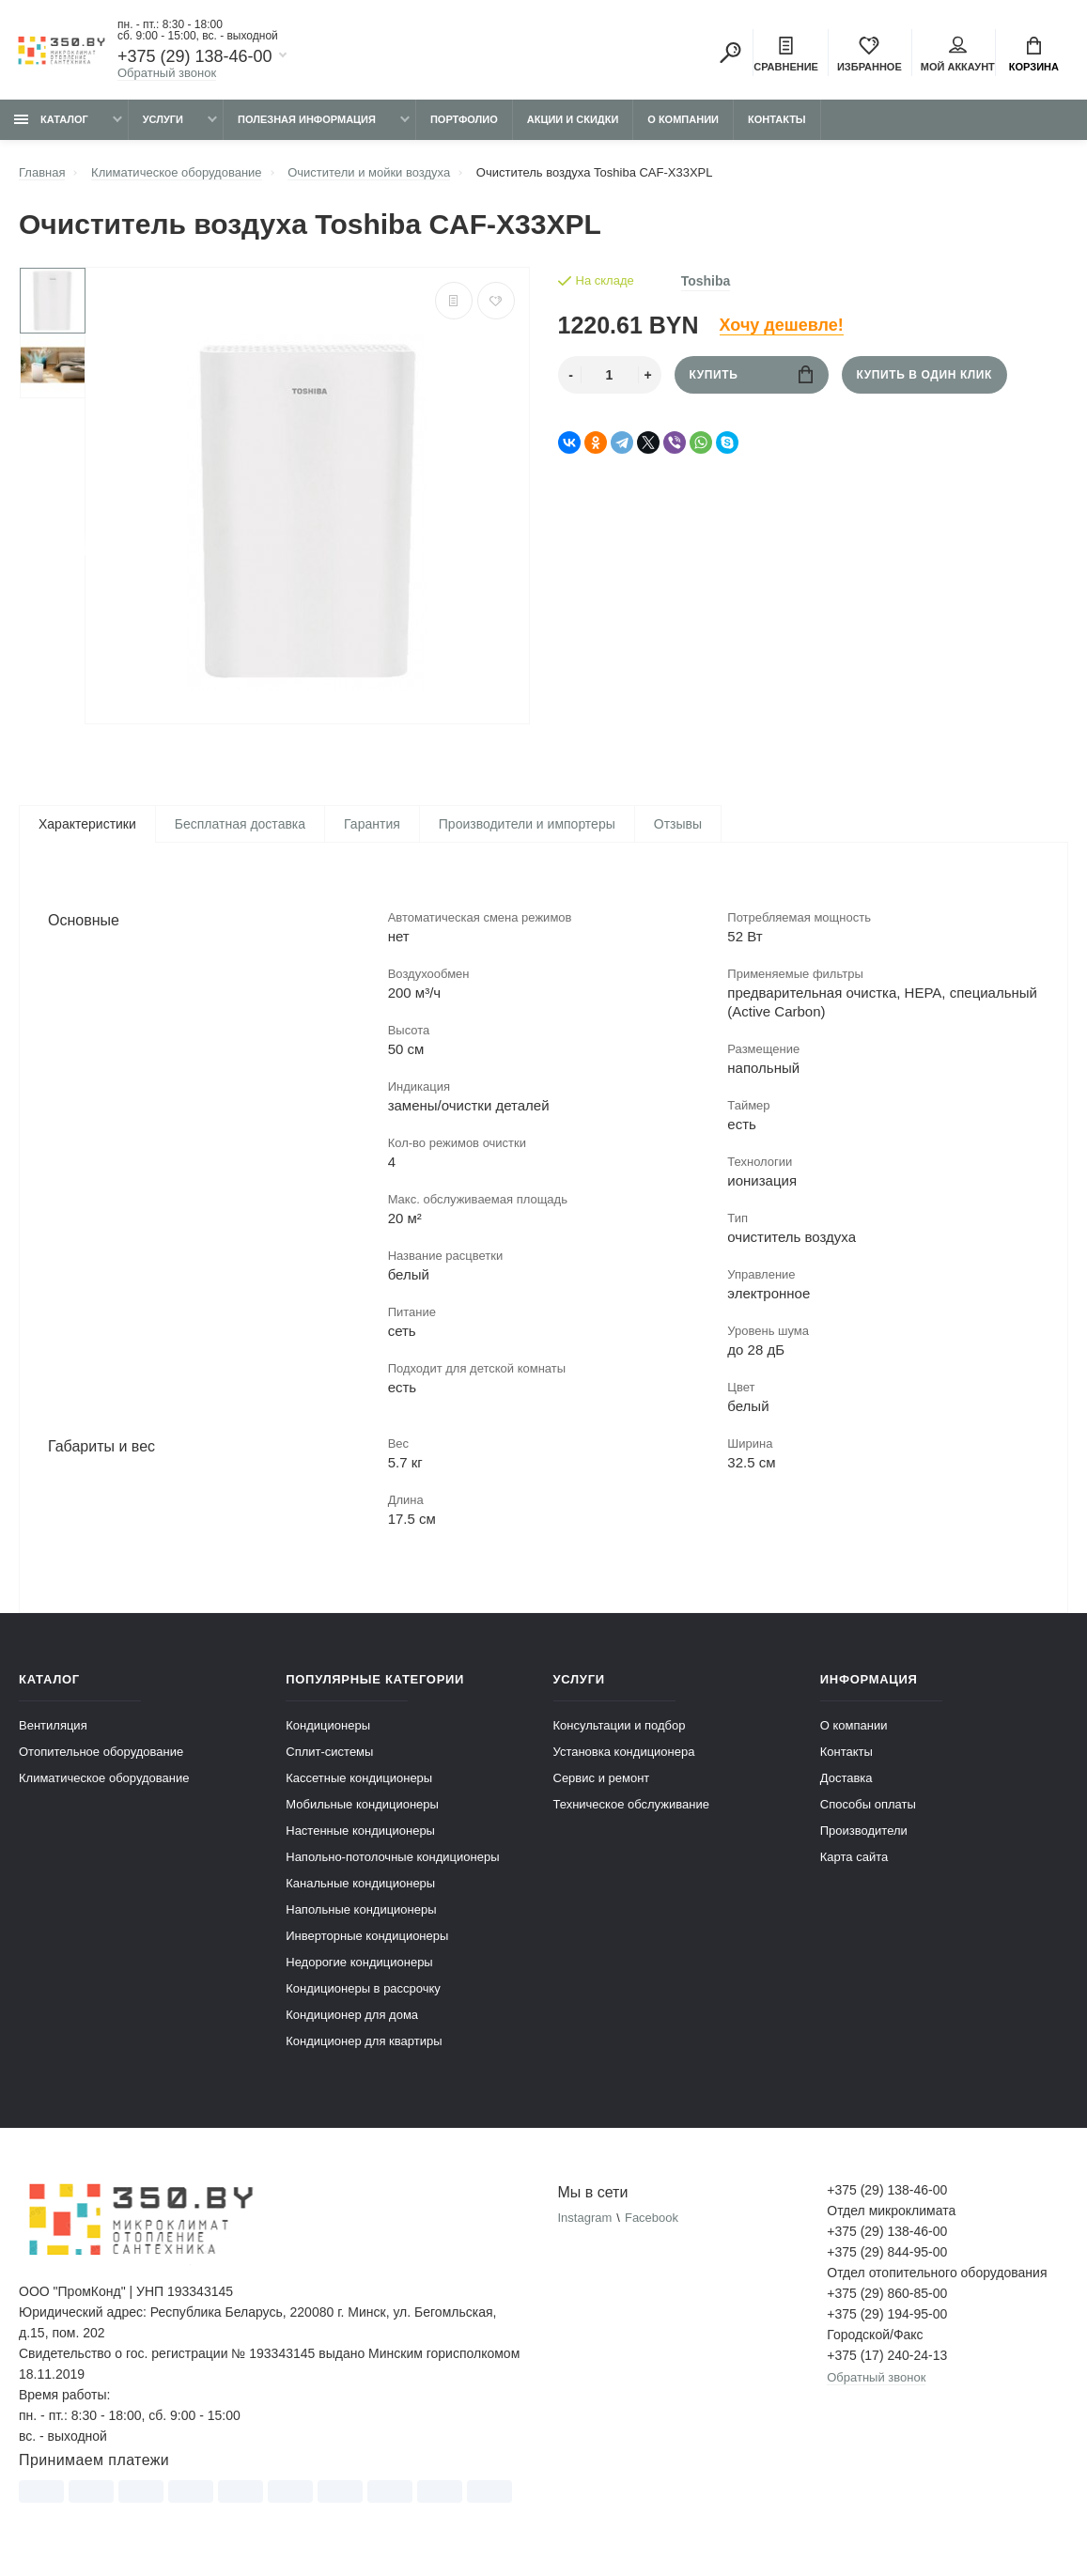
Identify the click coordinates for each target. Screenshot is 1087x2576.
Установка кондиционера (624, 1753)
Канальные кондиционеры (360, 1884)
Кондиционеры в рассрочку (363, 1989)
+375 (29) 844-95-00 (887, 2252)
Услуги (163, 119)
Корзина (1034, 54)
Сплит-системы (329, 1753)
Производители (864, 1831)
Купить (751, 374)
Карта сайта (854, 1858)
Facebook (651, 2218)
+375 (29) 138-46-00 (194, 56)
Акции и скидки (573, 119)
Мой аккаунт (958, 54)
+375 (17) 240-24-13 (887, 2356)
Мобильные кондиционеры (362, 1805)
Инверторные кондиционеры (367, 1937)
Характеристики (87, 823)
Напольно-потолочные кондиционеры (392, 1858)
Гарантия (372, 823)
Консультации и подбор (619, 1726)
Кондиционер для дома (352, 2016)
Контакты (777, 119)
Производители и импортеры (527, 823)
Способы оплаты (868, 1805)
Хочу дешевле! (782, 325)
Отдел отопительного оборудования (937, 2273)
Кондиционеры (328, 1726)
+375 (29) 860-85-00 (887, 2294)
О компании (683, 119)
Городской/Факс (875, 2335)
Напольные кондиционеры (361, 1910)
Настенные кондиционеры (360, 1831)
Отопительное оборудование (101, 1753)
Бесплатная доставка (240, 823)
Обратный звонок (166, 73)
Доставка (846, 1779)
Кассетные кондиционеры (359, 1779)
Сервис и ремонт (601, 1779)
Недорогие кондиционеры (359, 1963)
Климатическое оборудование (104, 1779)
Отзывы (678, 823)
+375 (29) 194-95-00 (887, 2314)
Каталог (51, 119)
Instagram (585, 2218)
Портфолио (464, 119)
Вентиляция (53, 1726)
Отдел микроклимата (891, 2211)
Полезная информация (307, 119)
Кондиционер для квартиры (364, 2042)
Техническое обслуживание (631, 1805)
